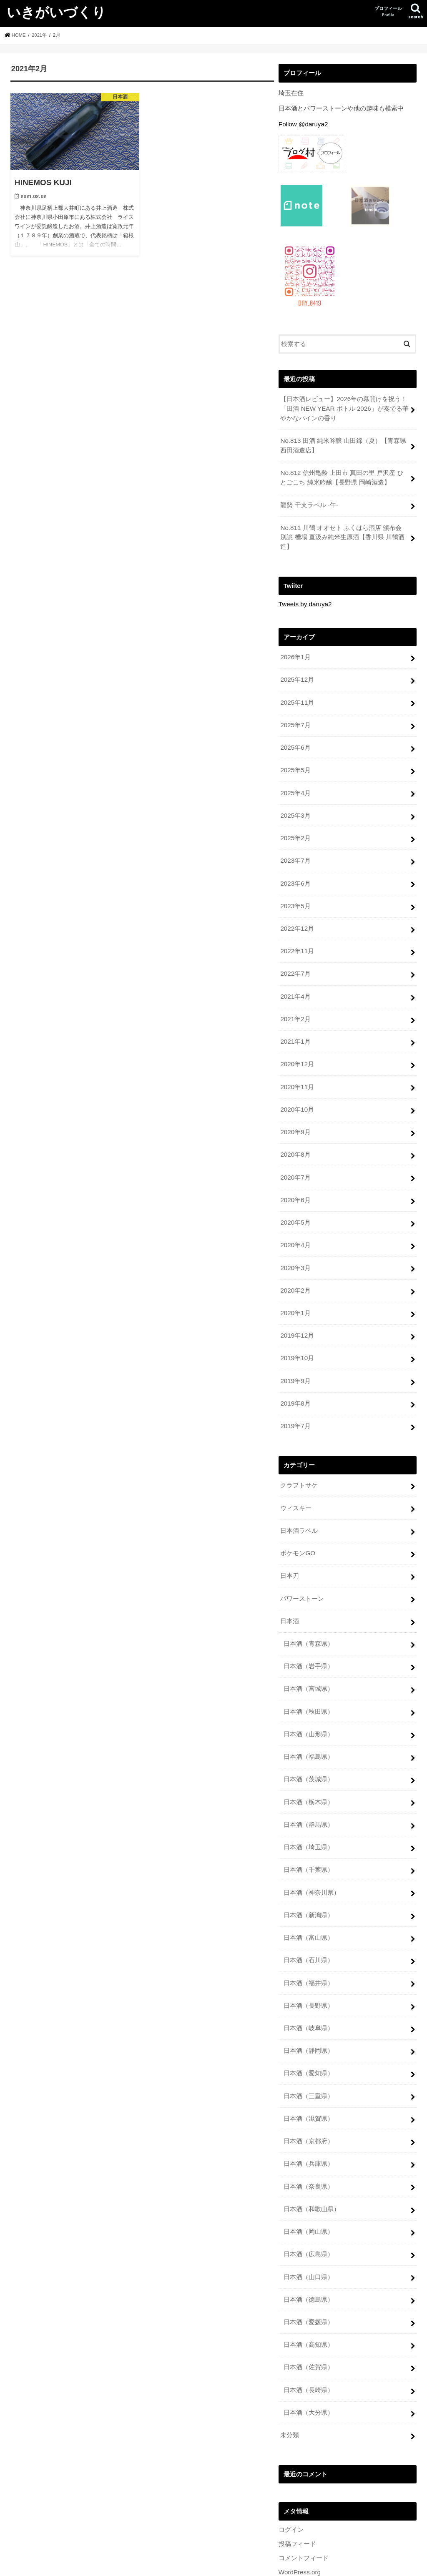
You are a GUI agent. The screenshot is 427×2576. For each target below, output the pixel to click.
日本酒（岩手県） (309, 1637)
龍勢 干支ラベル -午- (309, 502)
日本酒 (289, 1593)
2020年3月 (295, 1247)
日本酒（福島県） (309, 1725)
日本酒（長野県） (309, 1968)
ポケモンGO (297, 1527)
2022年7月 (295, 961)
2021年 (40, 35)
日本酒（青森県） (309, 1615)
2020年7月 (295, 1159)
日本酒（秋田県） (309, 1681)
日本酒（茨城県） (309, 1747)
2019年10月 (296, 1336)
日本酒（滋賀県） (309, 2078)
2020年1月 (295, 1291)
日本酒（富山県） (309, 1901)
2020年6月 (295, 1181)
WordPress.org (299, 2523)
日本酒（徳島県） (309, 2255)
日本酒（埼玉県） (309, 1813)
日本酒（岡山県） (309, 2188)
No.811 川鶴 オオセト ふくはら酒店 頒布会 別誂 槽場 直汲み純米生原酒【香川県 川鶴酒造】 (344, 533)
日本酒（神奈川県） (312, 1858)
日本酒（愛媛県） (309, 2276)
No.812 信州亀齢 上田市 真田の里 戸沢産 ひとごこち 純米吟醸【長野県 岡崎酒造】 (344, 475)
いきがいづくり (56, 12)
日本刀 (289, 1549)
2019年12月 (296, 1314)
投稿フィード (297, 2495)
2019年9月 (295, 1358)
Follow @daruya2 (303, 124)
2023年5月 (295, 894)
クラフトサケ (299, 1460)
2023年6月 (295, 872)
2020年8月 (295, 1137)
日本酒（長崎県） (309, 2343)
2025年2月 (295, 828)
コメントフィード (304, 2509)
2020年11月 (296, 1071)
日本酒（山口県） (309, 2233)
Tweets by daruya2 (304, 599)
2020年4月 (295, 1226)
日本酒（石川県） (309, 1924)
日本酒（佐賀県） (309, 2320)
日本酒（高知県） (309, 2298)
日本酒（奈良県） (309, 2144)
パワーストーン (302, 1571)
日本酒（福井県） (309, 1946)
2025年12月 (296, 674)
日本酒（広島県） (309, 2210)
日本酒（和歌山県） (312, 2166)
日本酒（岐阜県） (309, 1990)
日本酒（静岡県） (309, 2012)
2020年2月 (295, 1269)
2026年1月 (295, 652)
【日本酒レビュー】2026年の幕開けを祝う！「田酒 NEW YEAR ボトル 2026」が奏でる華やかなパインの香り (343, 407)
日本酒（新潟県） (309, 1879)
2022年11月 (296, 939)
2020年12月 (296, 1049)
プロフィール (388, 12)
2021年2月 (295, 1005)
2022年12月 (296, 917)
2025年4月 (295, 784)
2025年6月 (295, 740)
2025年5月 (295, 762)
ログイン (291, 2481)
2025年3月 (295, 806)
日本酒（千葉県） (309, 1836)
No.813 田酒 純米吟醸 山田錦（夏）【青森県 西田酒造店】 (342, 444)
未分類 (289, 2387)
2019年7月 (295, 1402)
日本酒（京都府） (309, 2100)
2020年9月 (295, 1115)
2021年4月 (295, 983)
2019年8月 (295, 1380)
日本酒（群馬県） (309, 1791)
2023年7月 (295, 850)
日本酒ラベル (299, 1504)
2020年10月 (296, 1093)
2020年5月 (295, 1203)
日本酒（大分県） (309, 2365)
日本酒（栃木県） (309, 1769)
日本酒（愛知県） (309, 2034)
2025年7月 (295, 718)
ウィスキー (295, 1482)
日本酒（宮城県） (309, 1659)
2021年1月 (295, 1027)
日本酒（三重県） (309, 2056)
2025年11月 (296, 696)
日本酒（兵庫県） (309, 2122)
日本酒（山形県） (309, 1703)
